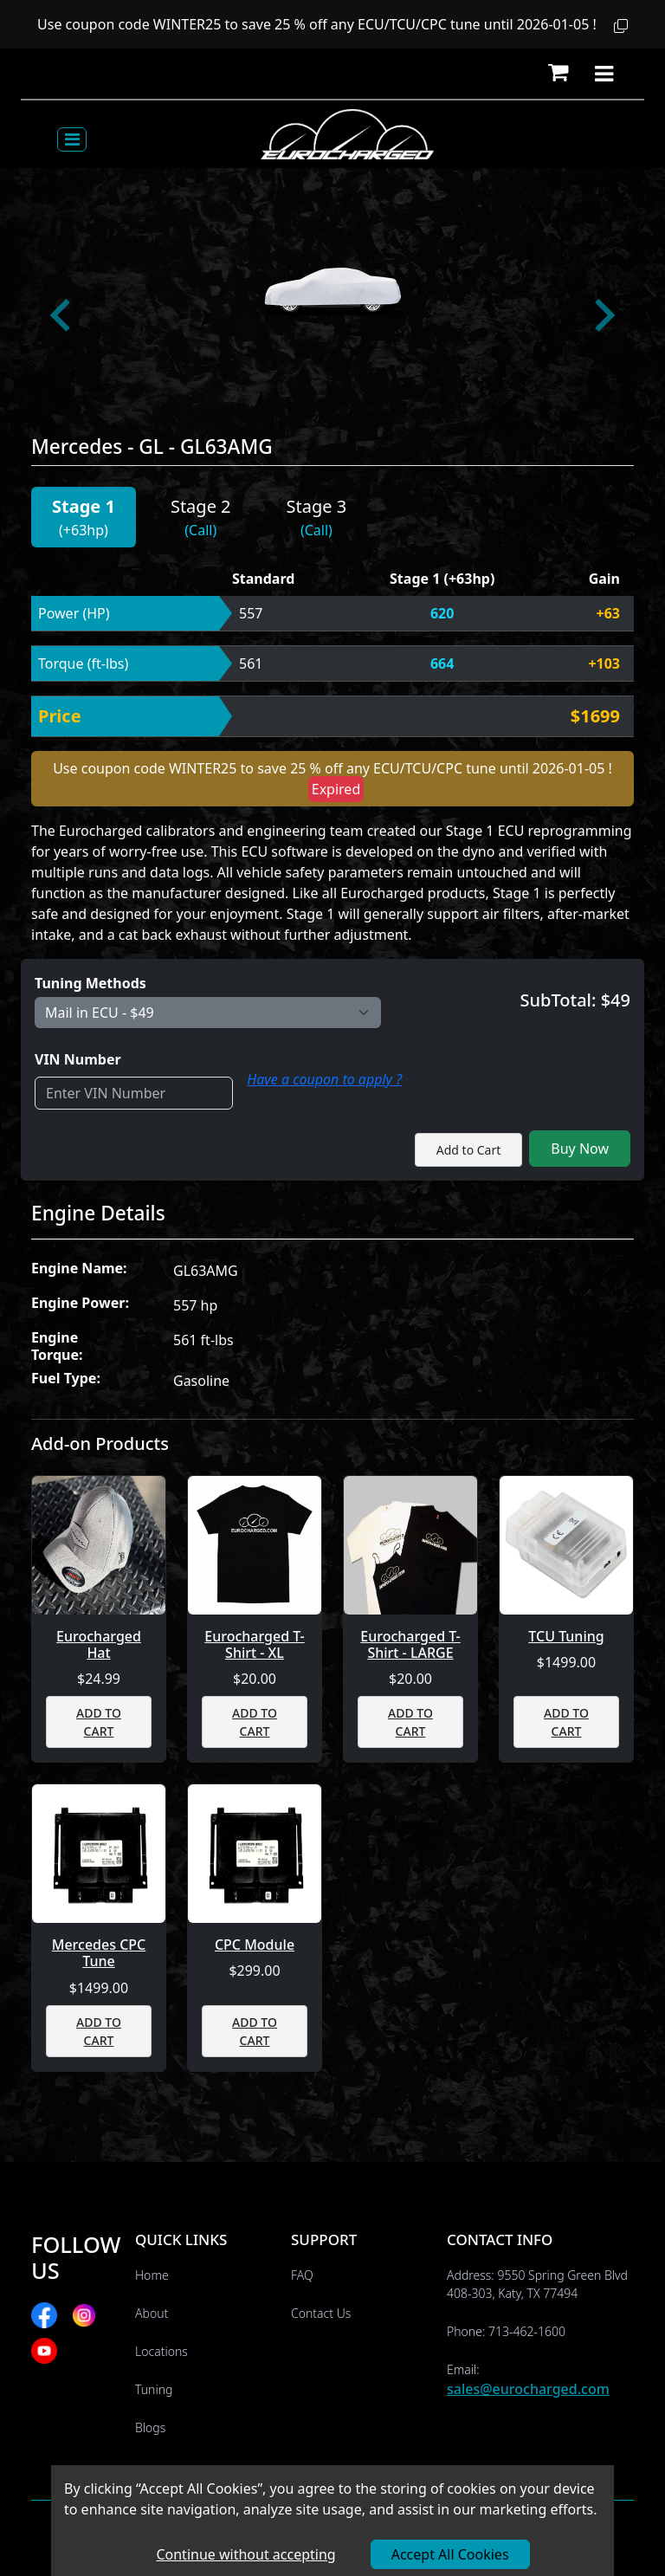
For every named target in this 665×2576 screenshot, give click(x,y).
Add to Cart (468, 1150)
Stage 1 (83, 506)
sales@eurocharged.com (528, 2388)
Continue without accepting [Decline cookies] (245, 2554)
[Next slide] (602, 315)
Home (152, 2275)
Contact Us (321, 2313)
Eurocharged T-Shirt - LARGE (410, 1644)
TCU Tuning (566, 1636)
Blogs (150, 2427)
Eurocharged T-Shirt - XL (254, 1644)
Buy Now (580, 1148)
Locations (161, 2351)
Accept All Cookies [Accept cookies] (450, 2554)
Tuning (153, 2389)
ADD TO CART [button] (98, 1722)
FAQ (302, 2275)
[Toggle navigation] (72, 139)
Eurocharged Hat (98, 1644)
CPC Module (254, 1945)
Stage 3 (317, 506)
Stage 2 (201, 506)
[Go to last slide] (62, 315)
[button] (621, 26)
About (151, 2313)
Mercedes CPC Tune (98, 1953)
